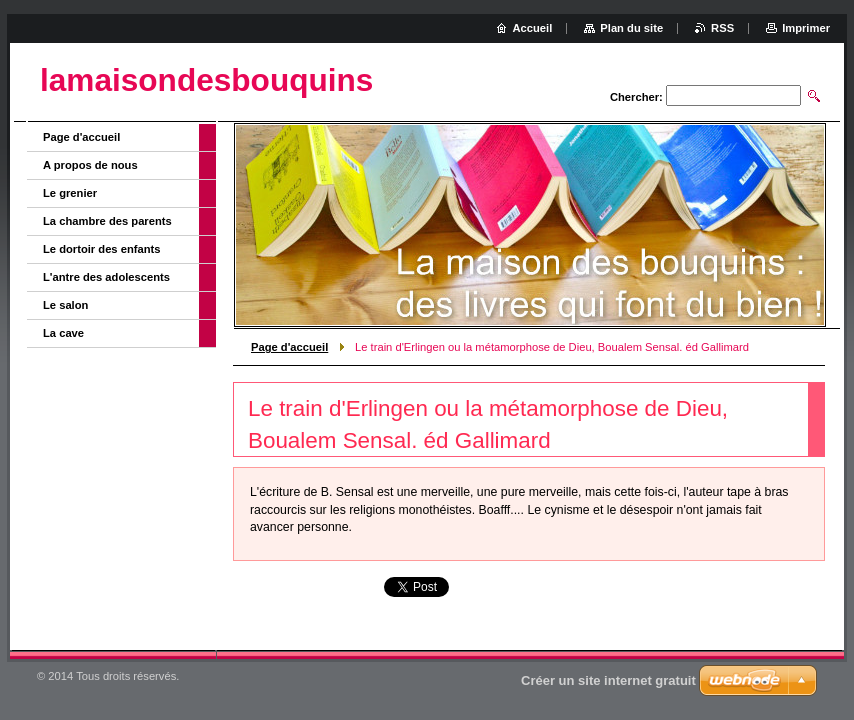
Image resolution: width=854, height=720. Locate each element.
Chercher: (636, 97)
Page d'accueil (289, 347)
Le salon (65, 305)
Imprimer (806, 28)
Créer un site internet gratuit (608, 680)
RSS (722, 28)
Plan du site (631, 28)
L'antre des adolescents (106, 277)
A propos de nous (90, 165)
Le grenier (70, 193)
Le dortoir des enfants (102, 249)
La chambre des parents (107, 221)
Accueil (533, 28)
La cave (63, 333)
